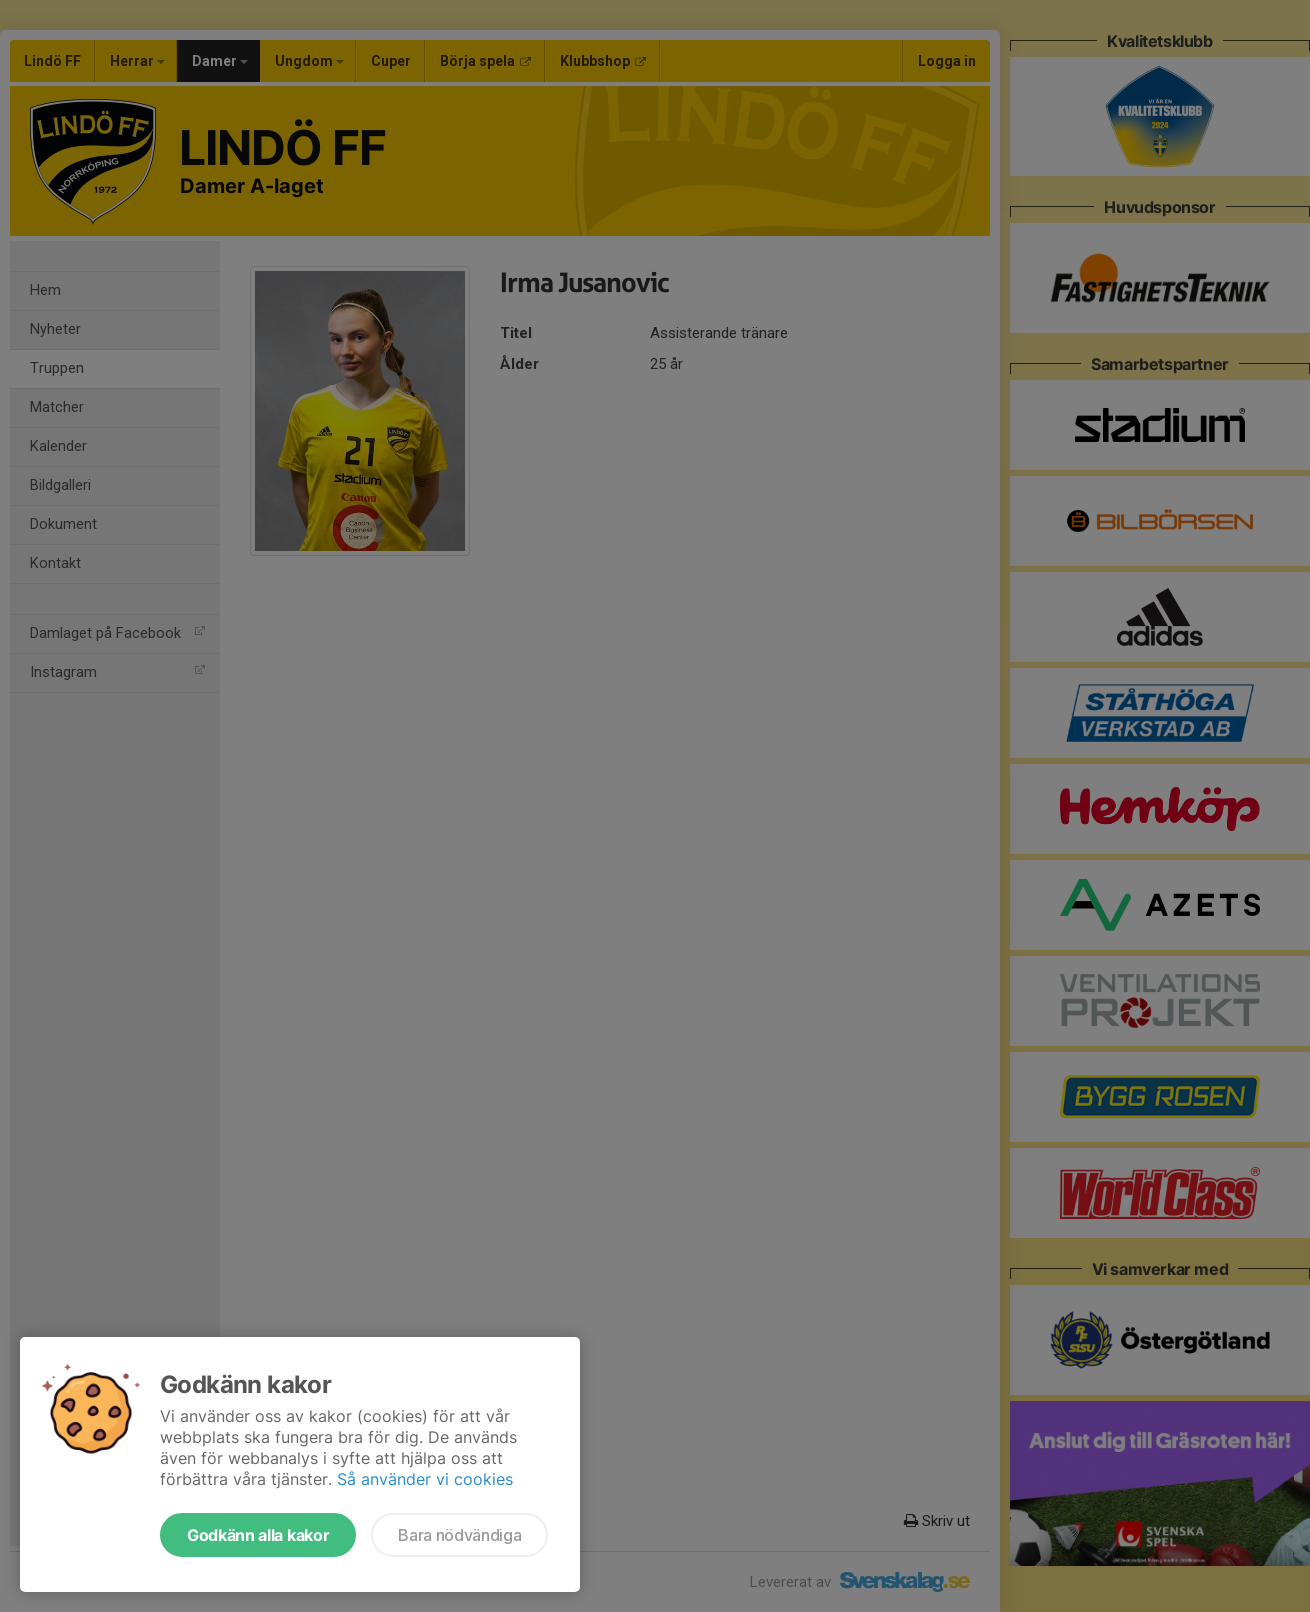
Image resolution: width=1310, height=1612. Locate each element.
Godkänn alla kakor (258, 1535)
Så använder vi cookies (425, 1479)
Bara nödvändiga (459, 1535)
